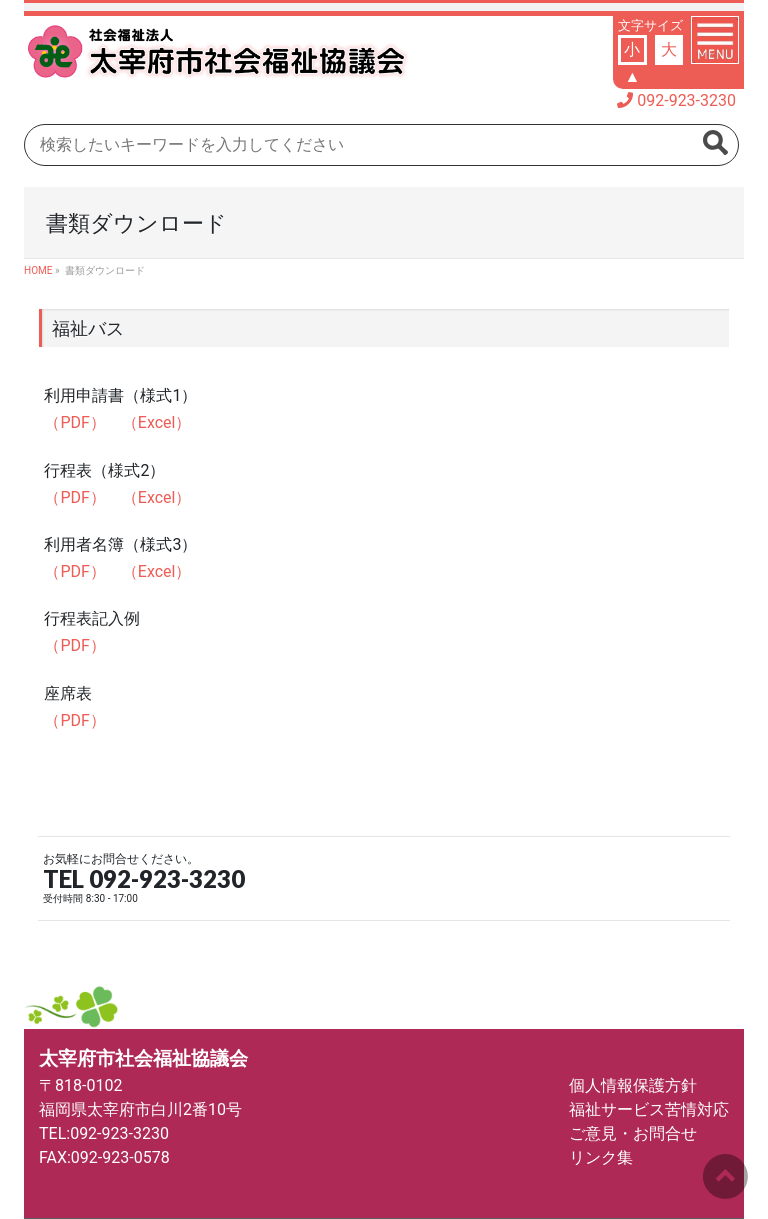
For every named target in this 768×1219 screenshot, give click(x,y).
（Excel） (157, 422)
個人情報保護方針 (633, 1085)
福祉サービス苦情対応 (649, 1109)
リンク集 (601, 1157)
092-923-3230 (686, 100)
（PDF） (74, 422)
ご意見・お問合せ (633, 1133)
